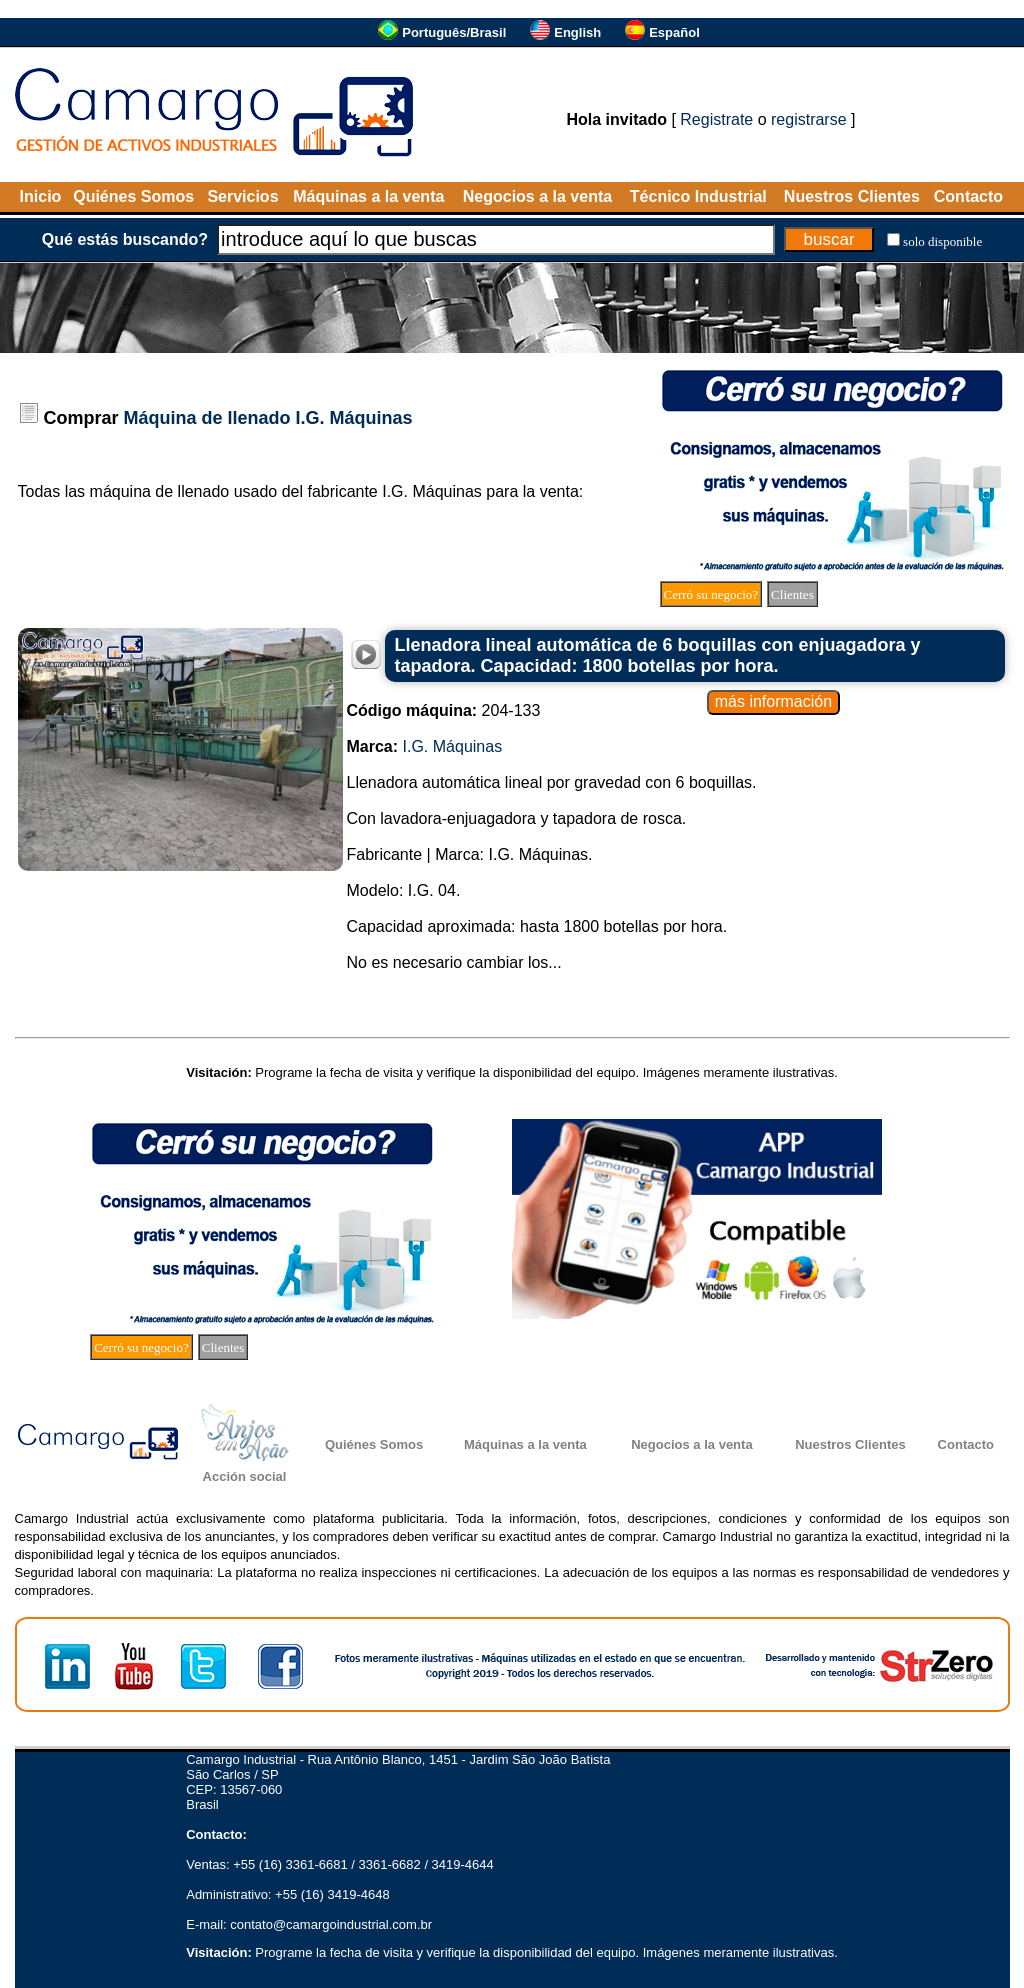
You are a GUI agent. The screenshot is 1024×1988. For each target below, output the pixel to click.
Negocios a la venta (537, 196)
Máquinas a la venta (368, 196)
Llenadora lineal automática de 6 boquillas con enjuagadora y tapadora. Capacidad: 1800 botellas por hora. (658, 655)
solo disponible (942, 241)
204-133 (444, 710)
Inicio (41, 196)
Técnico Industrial (698, 196)
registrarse (809, 119)
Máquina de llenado (207, 418)
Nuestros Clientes (852, 196)
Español (674, 32)
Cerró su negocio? (711, 594)
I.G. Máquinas (354, 418)
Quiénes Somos (133, 196)
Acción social (245, 1476)
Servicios (242, 196)
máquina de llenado (160, 491)
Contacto (968, 196)
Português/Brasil (454, 32)
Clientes (792, 594)
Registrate (716, 119)
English (577, 32)
